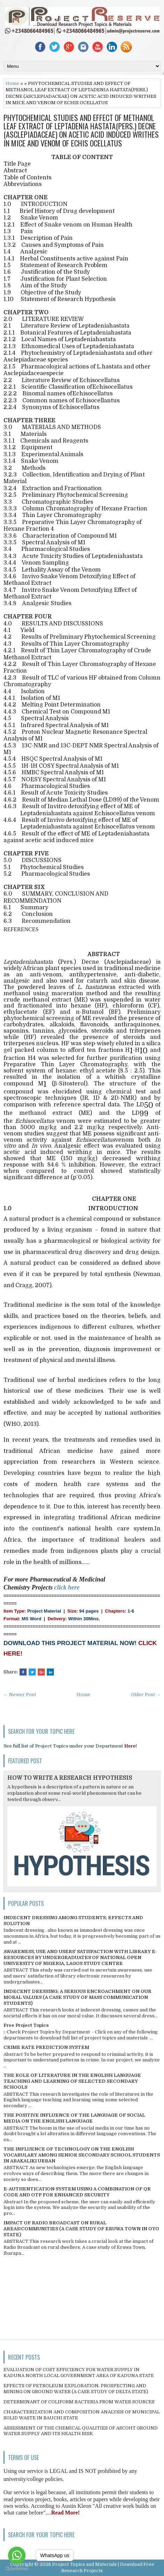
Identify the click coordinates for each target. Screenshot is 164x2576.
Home (12, 83)
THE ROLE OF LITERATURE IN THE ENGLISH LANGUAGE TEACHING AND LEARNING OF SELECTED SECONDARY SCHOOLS (72, 2081)
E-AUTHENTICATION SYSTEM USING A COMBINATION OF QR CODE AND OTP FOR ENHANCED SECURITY (77, 2191)
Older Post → (146, 1694)
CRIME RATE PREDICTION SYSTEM (46, 2047)
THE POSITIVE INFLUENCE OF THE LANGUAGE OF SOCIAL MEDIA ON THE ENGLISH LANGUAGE (74, 2118)
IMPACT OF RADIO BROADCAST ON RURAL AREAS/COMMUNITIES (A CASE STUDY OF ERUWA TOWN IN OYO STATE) (81, 2228)
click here (66, 1587)
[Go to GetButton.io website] (17, 2569)
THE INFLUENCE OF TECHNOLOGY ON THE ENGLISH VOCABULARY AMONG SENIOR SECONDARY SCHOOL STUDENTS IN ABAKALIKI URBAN (81, 2155)
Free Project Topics (26, 2025)
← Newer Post (19, 1694)
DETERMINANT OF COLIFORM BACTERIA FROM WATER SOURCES (79, 2401)
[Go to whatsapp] (17, 2555)
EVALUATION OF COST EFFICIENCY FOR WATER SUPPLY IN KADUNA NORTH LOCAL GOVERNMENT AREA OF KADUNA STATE (78, 2372)
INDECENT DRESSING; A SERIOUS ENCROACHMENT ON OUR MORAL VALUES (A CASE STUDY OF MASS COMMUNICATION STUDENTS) (77, 1997)
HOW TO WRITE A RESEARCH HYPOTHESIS (69, 1778)
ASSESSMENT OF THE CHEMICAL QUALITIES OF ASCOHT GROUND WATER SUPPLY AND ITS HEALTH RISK (80, 2431)
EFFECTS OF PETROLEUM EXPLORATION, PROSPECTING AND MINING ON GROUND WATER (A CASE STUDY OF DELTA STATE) (75, 2388)
